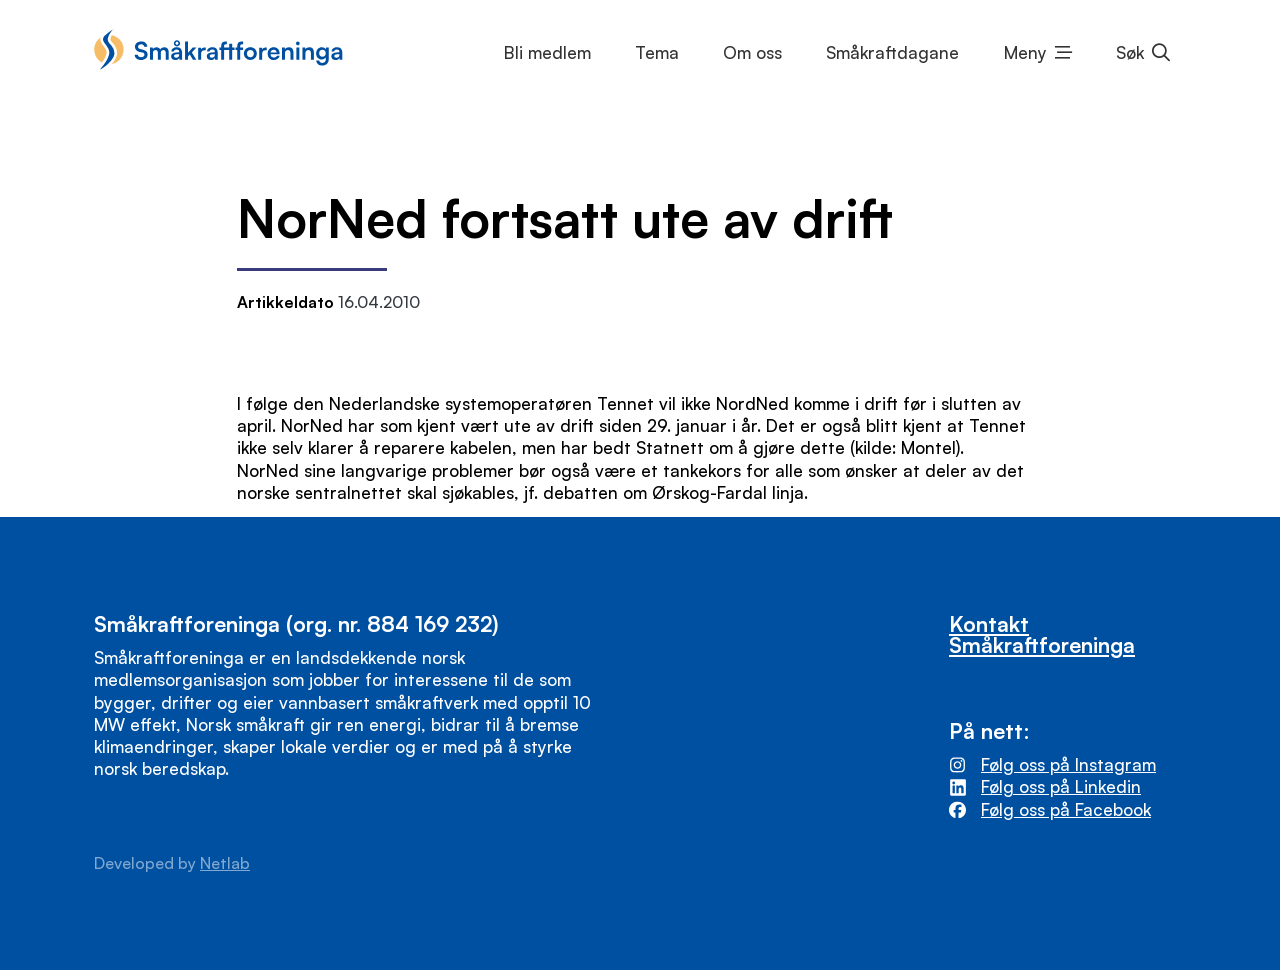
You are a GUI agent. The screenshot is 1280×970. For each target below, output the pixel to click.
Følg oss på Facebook (1066, 809)
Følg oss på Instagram (1068, 764)
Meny (1025, 52)
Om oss (752, 52)
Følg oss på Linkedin (1061, 786)
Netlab (225, 863)
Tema (657, 52)
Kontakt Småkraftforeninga (1042, 634)
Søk (1130, 52)
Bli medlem (547, 52)
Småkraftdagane (892, 52)
